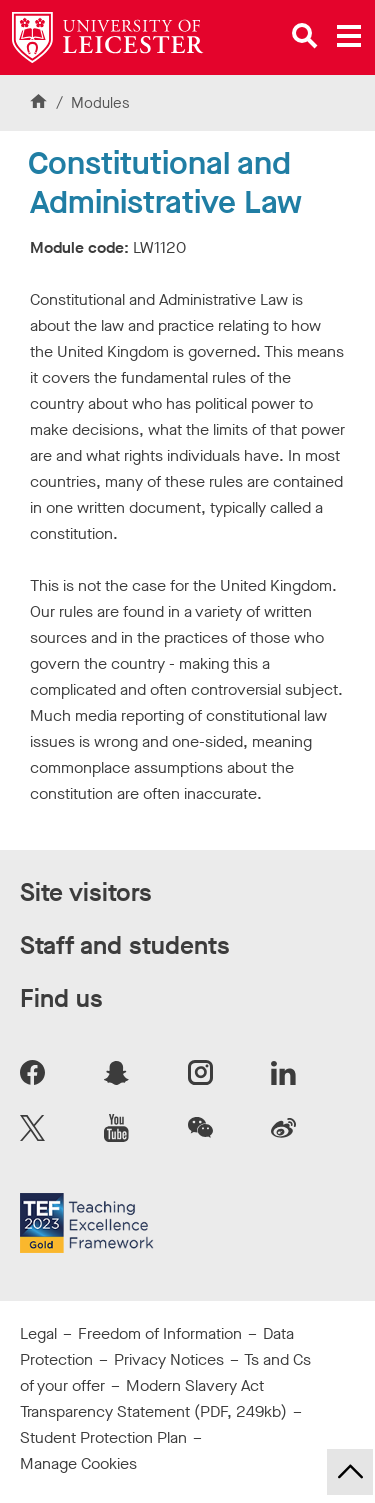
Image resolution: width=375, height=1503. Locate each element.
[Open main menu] (349, 36)
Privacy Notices (169, 1359)
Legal (38, 1333)
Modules (100, 103)
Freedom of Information (160, 1333)
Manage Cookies (78, 1463)
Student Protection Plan (103, 1437)
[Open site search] (305, 36)
